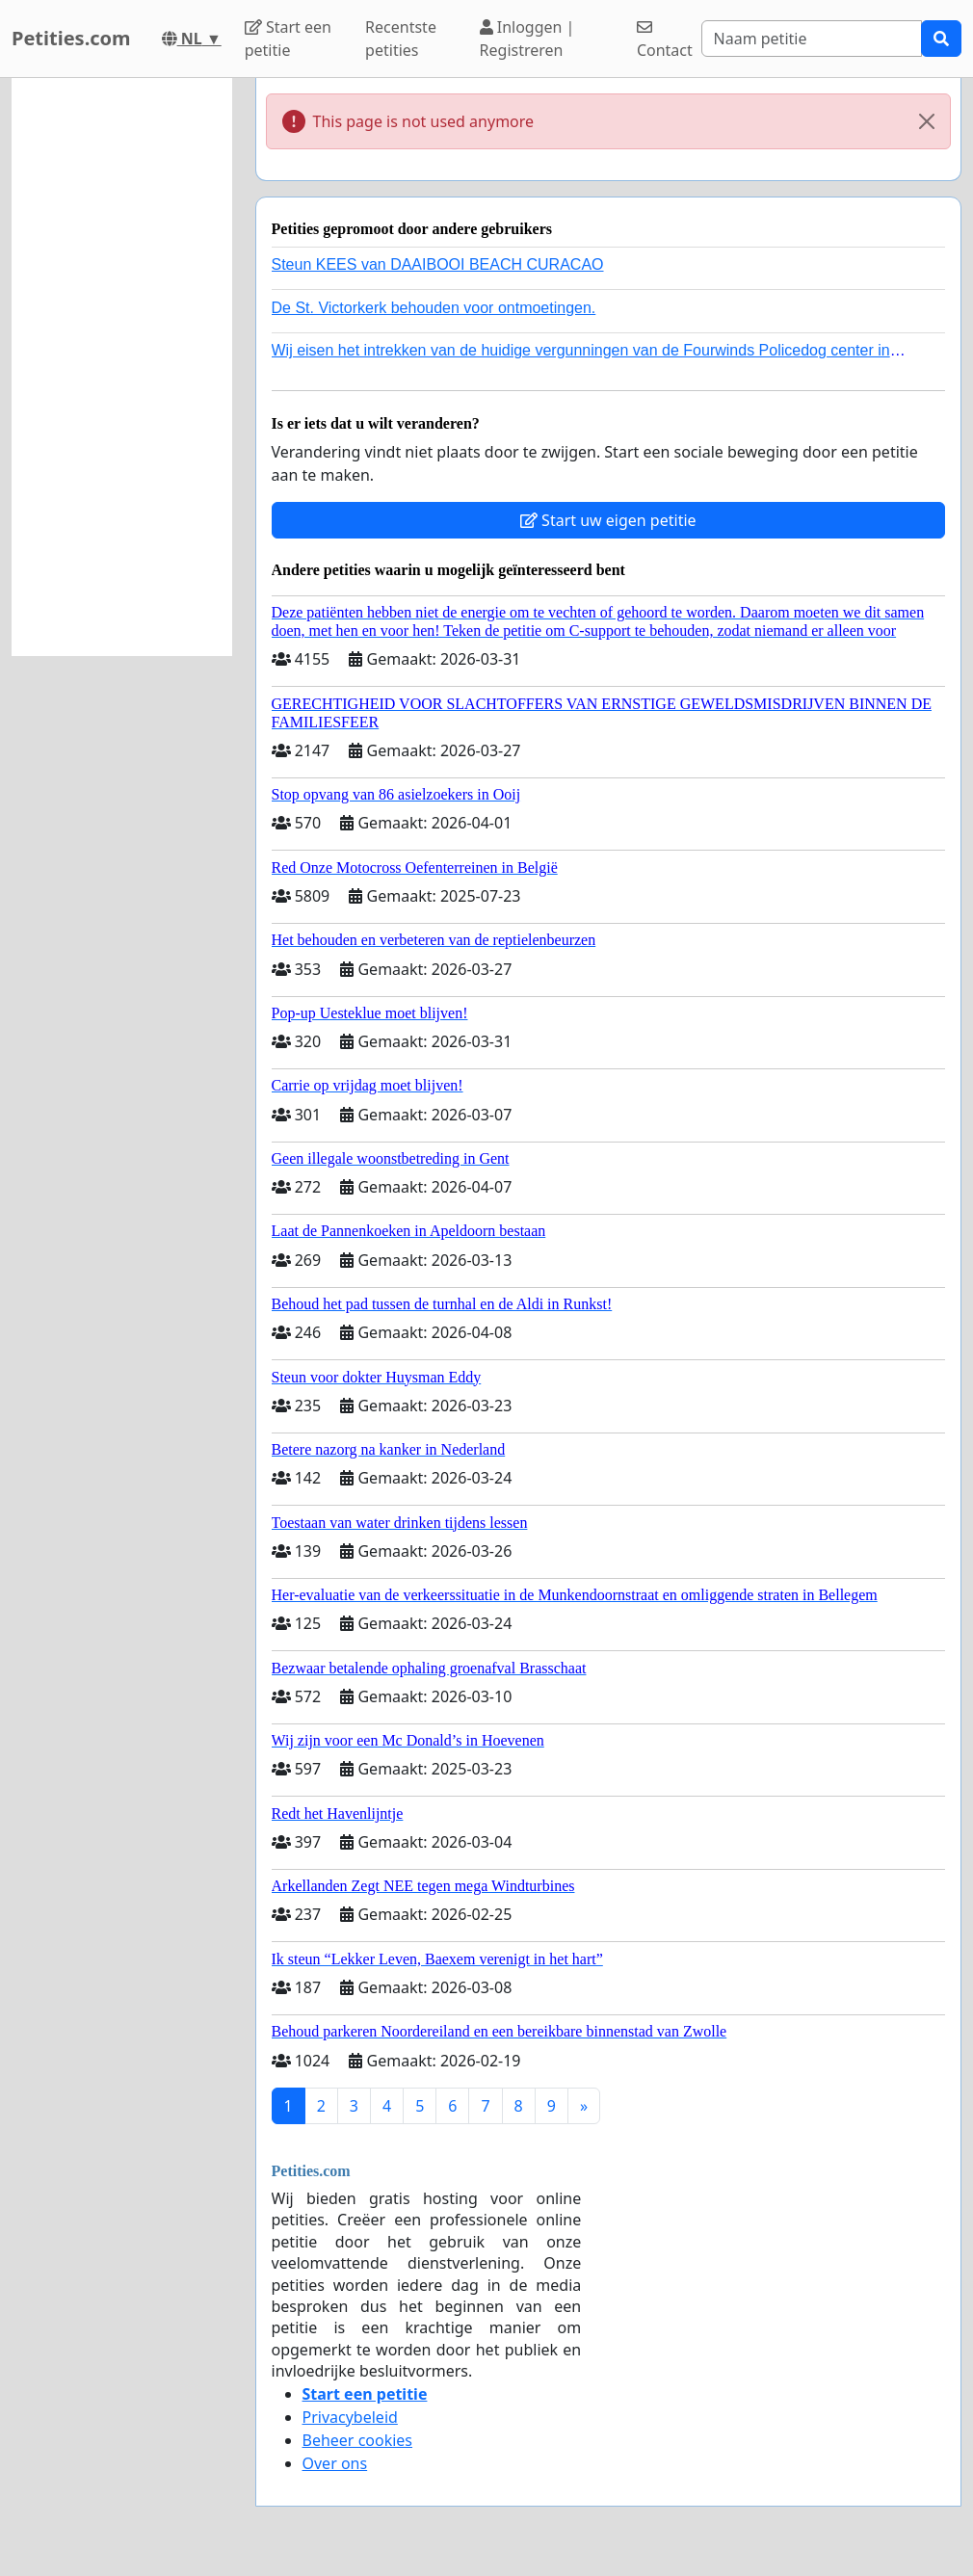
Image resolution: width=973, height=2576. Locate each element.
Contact (665, 40)
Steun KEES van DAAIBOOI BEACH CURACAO (438, 264)
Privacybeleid (350, 2417)
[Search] (811, 38)
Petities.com (71, 38)
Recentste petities (400, 38)
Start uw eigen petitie (608, 520)
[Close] (927, 121)
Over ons (335, 2463)
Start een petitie (288, 38)
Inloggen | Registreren (527, 38)
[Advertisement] (122, 367)
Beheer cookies (357, 2440)
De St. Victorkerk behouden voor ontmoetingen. (434, 308)
